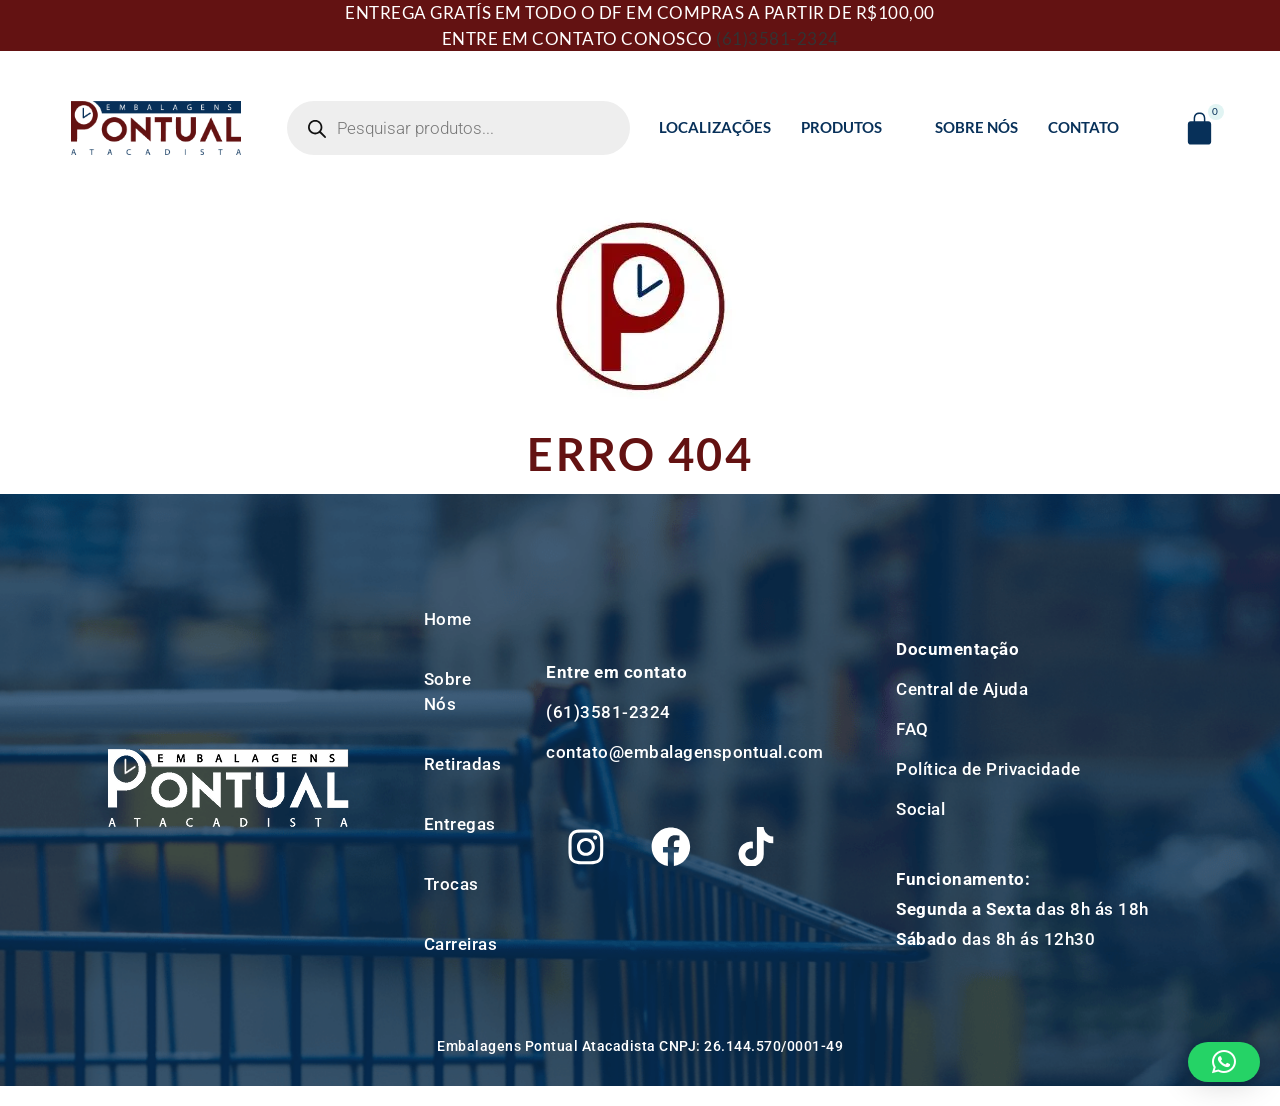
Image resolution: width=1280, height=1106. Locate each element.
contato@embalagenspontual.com (685, 747)
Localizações (715, 127)
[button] (1224, 1062)
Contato (1083, 127)
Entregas (460, 824)
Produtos (850, 127)
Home (448, 619)
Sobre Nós (976, 127)
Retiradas (463, 764)
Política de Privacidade (988, 769)
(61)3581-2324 (777, 38)
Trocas (451, 884)
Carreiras (461, 944)
